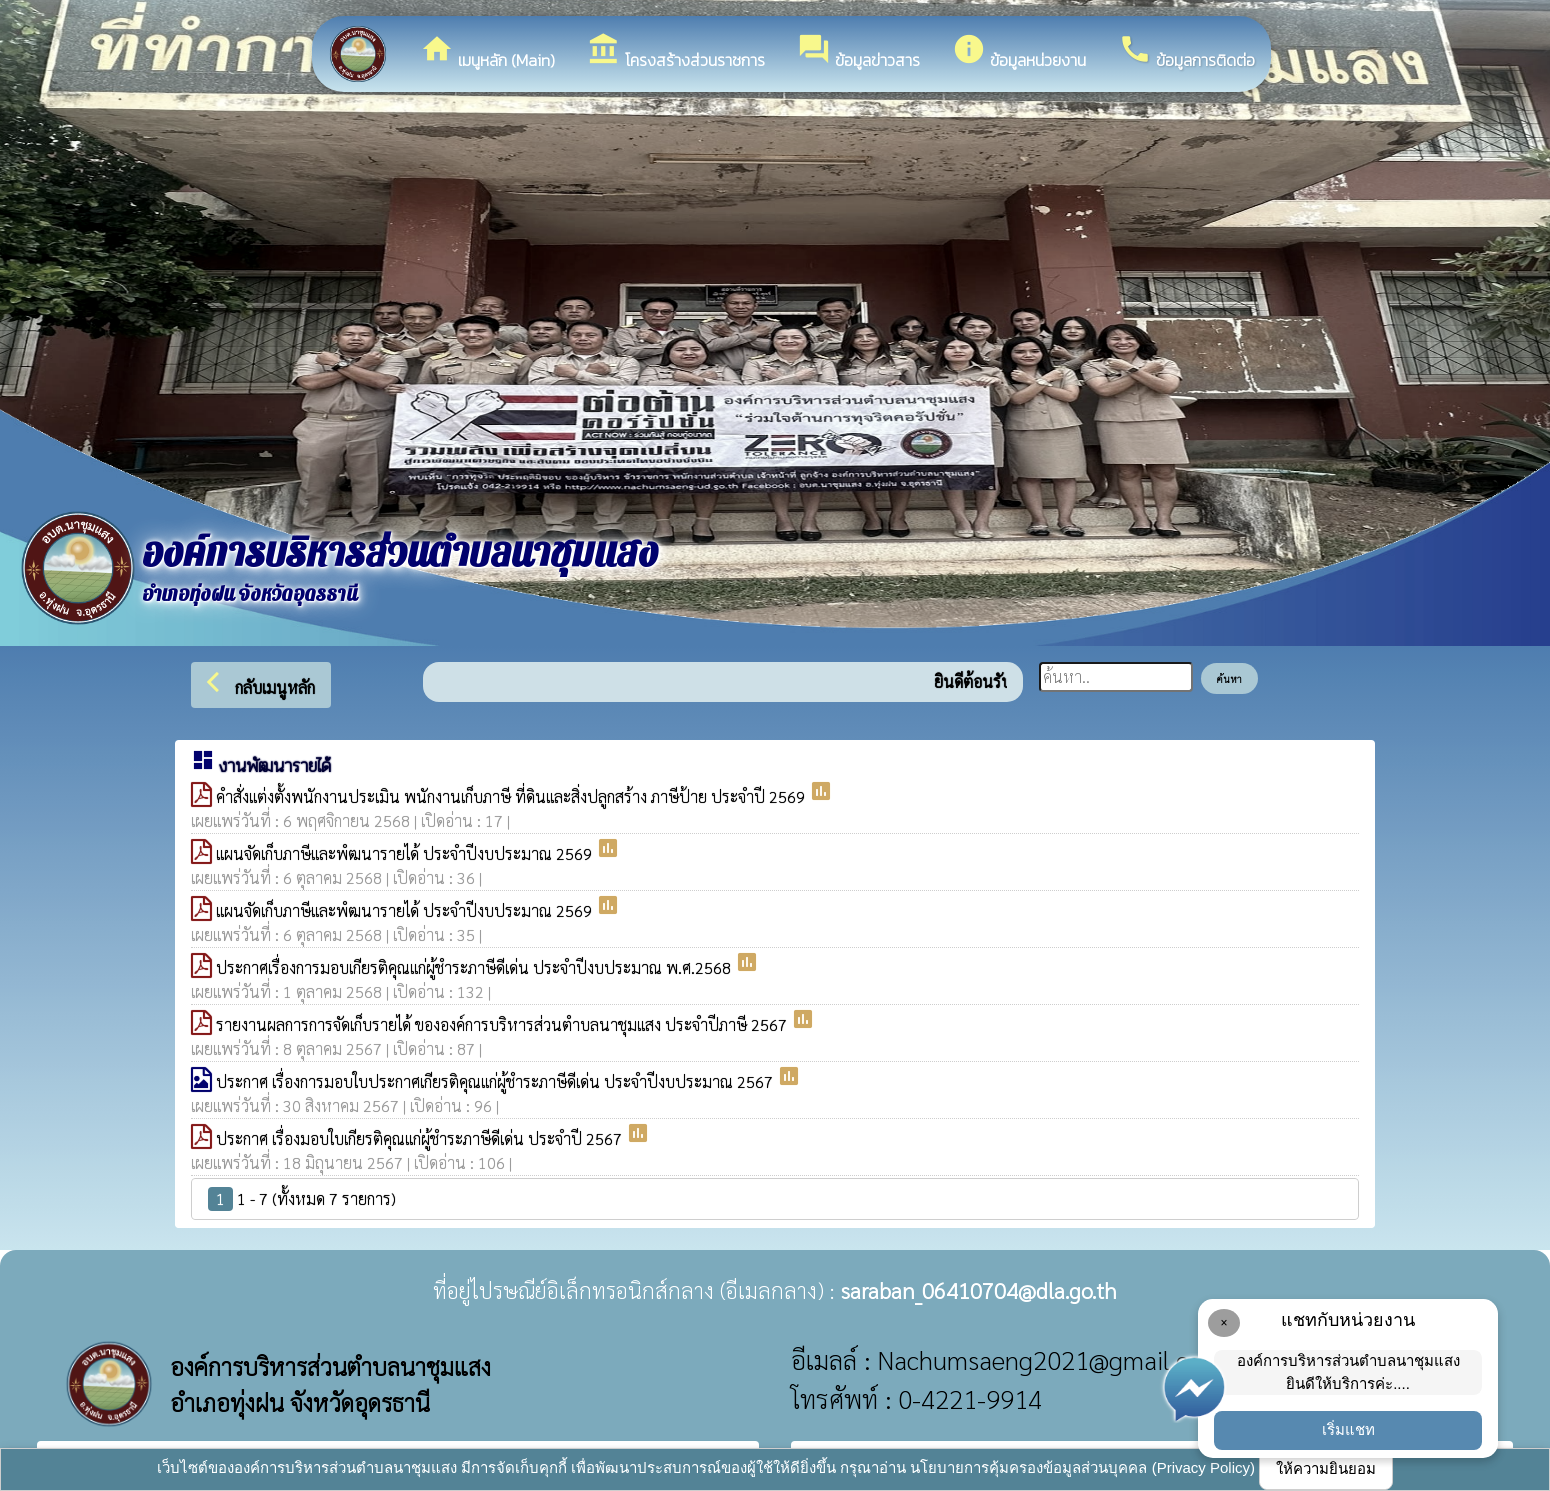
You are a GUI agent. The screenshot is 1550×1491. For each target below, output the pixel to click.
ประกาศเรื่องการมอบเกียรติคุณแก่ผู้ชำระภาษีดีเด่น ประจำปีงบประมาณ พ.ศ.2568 (475, 967)
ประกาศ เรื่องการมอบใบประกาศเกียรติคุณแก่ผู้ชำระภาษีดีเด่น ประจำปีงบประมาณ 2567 (496, 1081)
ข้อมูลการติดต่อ (1186, 52)
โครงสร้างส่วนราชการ (676, 52)
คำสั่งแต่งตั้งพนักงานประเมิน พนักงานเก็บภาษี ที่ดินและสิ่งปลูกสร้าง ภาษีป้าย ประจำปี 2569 (512, 796)
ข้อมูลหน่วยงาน (1019, 52)
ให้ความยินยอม (1326, 1468)
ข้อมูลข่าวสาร (858, 52)
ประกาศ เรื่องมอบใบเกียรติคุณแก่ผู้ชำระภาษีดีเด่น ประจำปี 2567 (421, 1138)
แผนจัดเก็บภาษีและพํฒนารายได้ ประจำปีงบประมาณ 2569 (406, 853)
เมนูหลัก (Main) (487, 52)
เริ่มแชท (1348, 1429)
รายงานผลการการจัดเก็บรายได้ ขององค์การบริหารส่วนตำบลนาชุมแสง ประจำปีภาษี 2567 (503, 1024)
